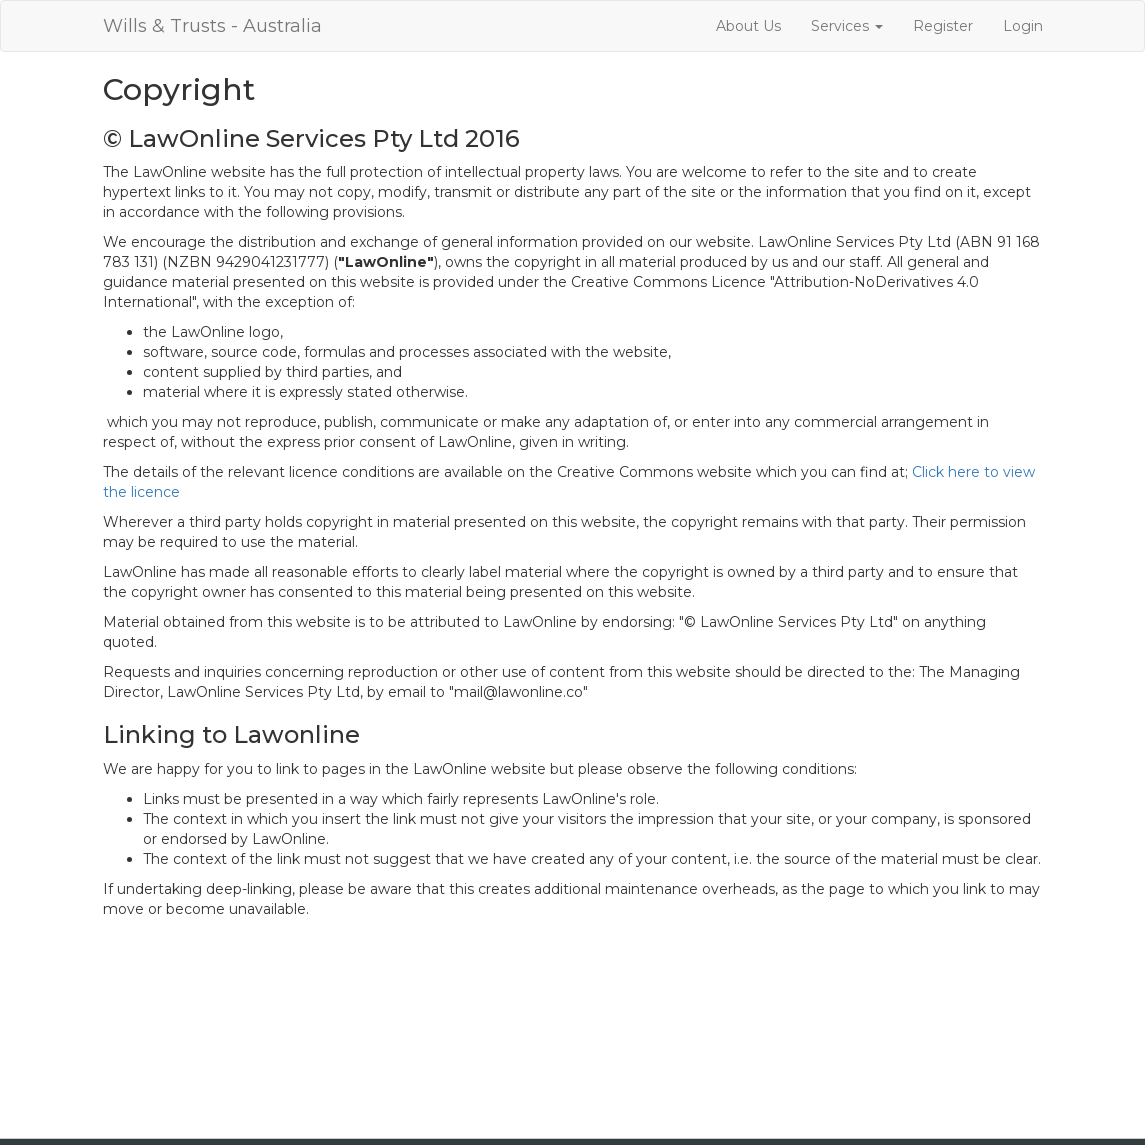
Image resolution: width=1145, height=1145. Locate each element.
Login (1023, 26)
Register (943, 26)
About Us (748, 26)
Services (847, 26)
